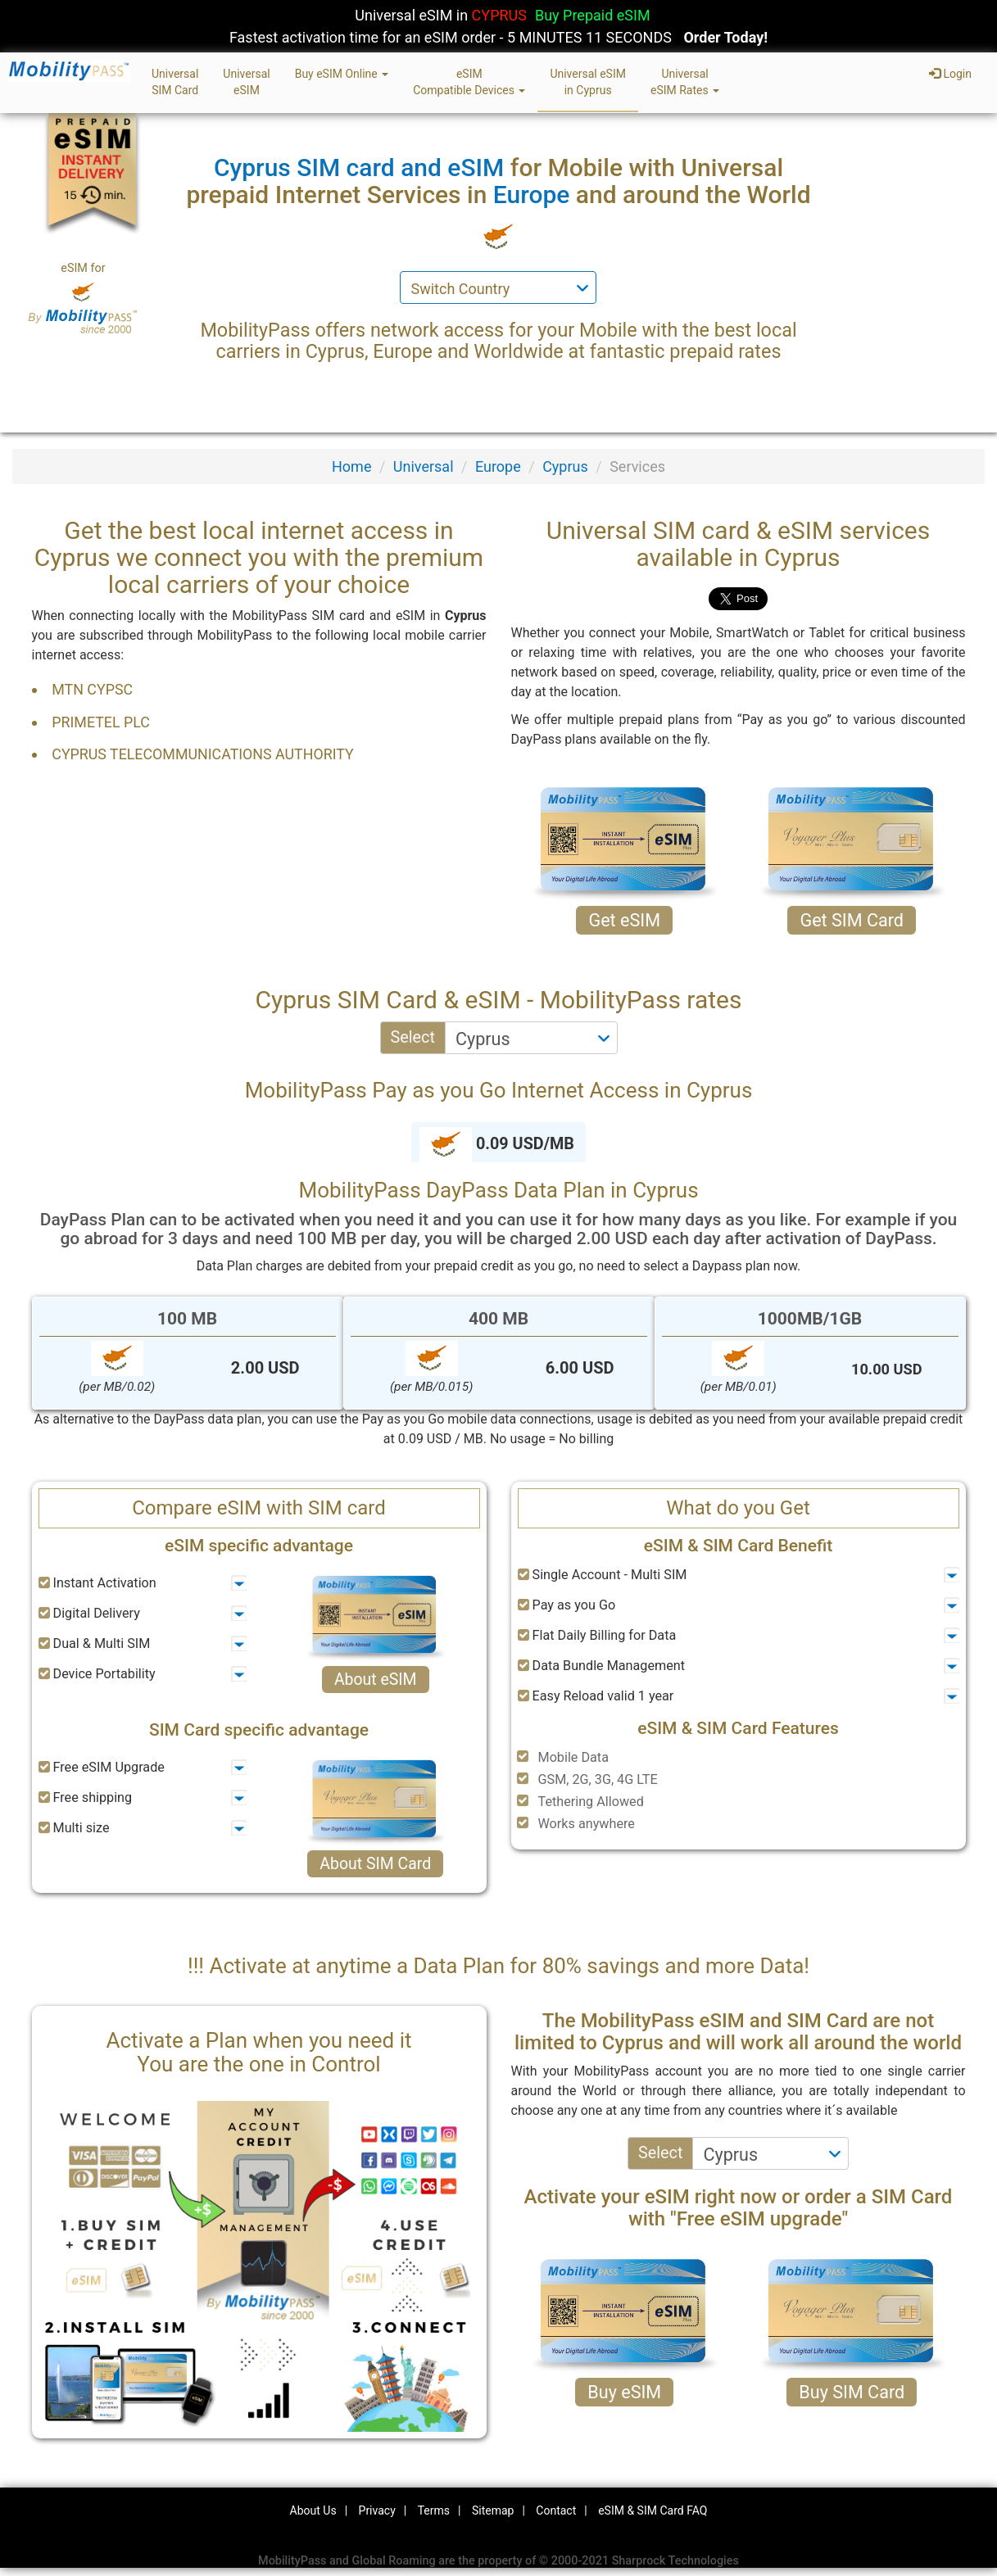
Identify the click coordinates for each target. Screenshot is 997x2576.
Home (351, 466)
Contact (556, 2510)
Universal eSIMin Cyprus (588, 82)
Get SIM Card (852, 920)
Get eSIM (624, 920)
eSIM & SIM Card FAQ (652, 2510)
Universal (423, 466)
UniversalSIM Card (175, 82)
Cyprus (565, 466)
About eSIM (375, 1679)
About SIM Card (375, 1863)
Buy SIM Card (851, 2392)
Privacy (377, 2510)
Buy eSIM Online (342, 73)
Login (950, 73)
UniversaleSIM (246, 82)
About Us (313, 2510)
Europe (498, 466)
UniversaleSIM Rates (684, 82)
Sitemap (493, 2510)
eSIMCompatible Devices (469, 82)
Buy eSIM (624, 2392)
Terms (434, 2510)
